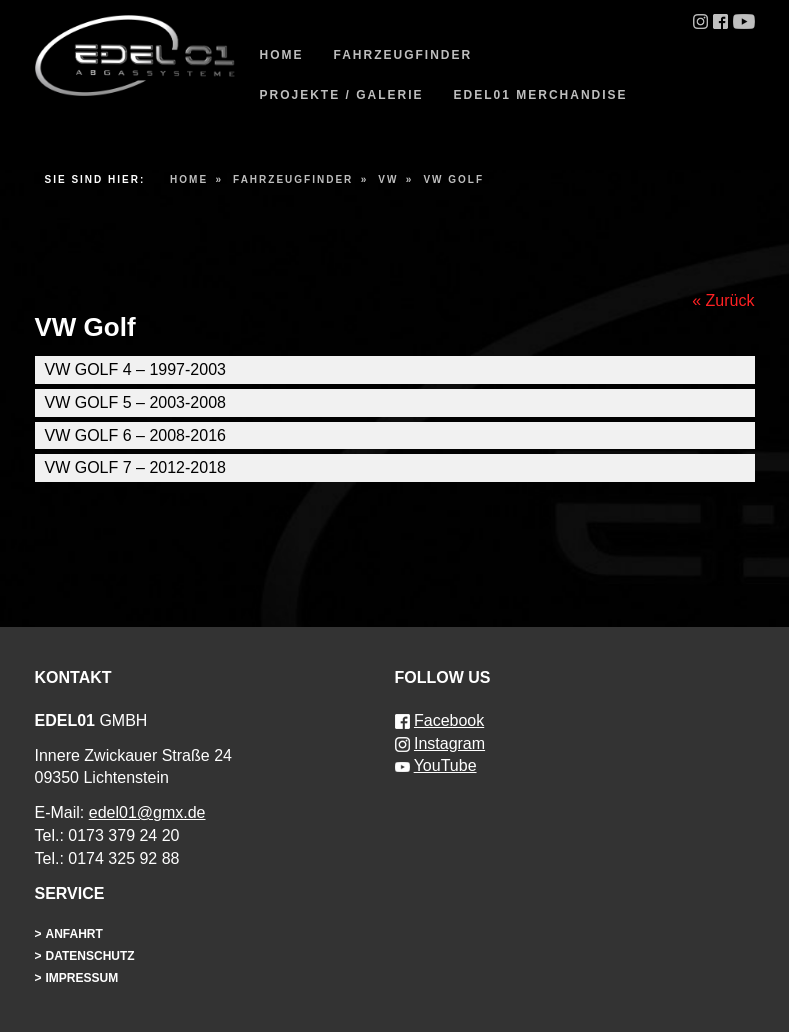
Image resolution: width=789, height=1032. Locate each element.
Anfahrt (74, 934)
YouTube (445, 765)
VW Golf (453, 179)
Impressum (82, 978)
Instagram (449, 743)
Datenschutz (90, 956)
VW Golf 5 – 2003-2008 (135, 402)
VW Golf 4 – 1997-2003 (135, 369)
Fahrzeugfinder (403, 55)
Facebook (449, 720)
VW (388, 179)
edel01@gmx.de (147, 812)
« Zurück (723, 300)
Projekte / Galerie (342, 95)
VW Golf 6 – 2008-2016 (135, 435)
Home (282, 55)
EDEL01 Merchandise (541, 95)
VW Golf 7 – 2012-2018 (135, 467)
